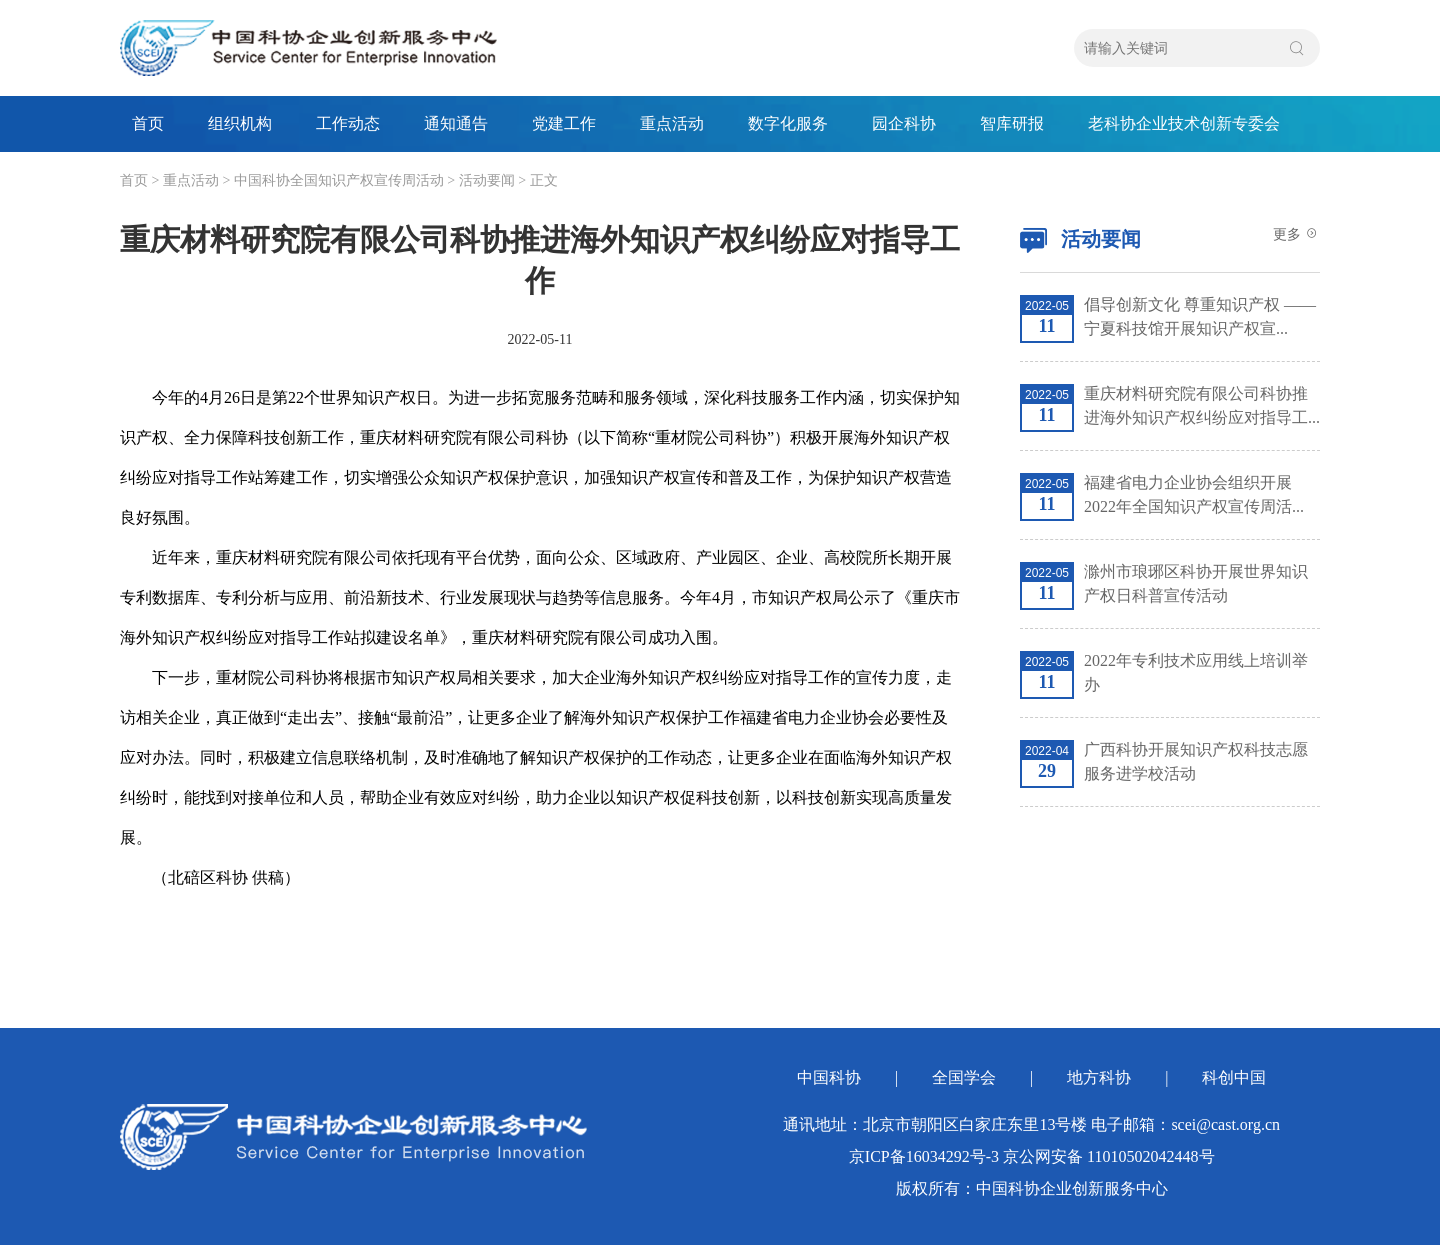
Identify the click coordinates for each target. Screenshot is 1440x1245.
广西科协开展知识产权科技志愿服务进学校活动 (1196, 761)
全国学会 (964, 1077)
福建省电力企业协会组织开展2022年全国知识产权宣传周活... (1194, 494)
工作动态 (348, 123)
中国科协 (829, 1077)
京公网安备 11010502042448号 (1108, 1156)
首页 (148, 123)
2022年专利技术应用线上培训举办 (1196, 672)
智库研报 (1012, 123)
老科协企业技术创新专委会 (1184, 123)
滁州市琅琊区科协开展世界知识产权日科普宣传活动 (1196, 583)
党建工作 (564, 123)
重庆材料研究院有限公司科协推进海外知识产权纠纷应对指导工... (1202, 405)
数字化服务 (788, 123)
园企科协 (904, 123)
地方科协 (1099, 1077)
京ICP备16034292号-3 (924, 1156)
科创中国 (1234, 1077)
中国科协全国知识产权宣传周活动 (339, 180)
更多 (1297, 234)
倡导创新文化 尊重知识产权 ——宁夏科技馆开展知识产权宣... (1200, 316)
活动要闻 (487, 180)
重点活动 (672, 123)
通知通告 (456, 123)
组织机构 (240, 123)
